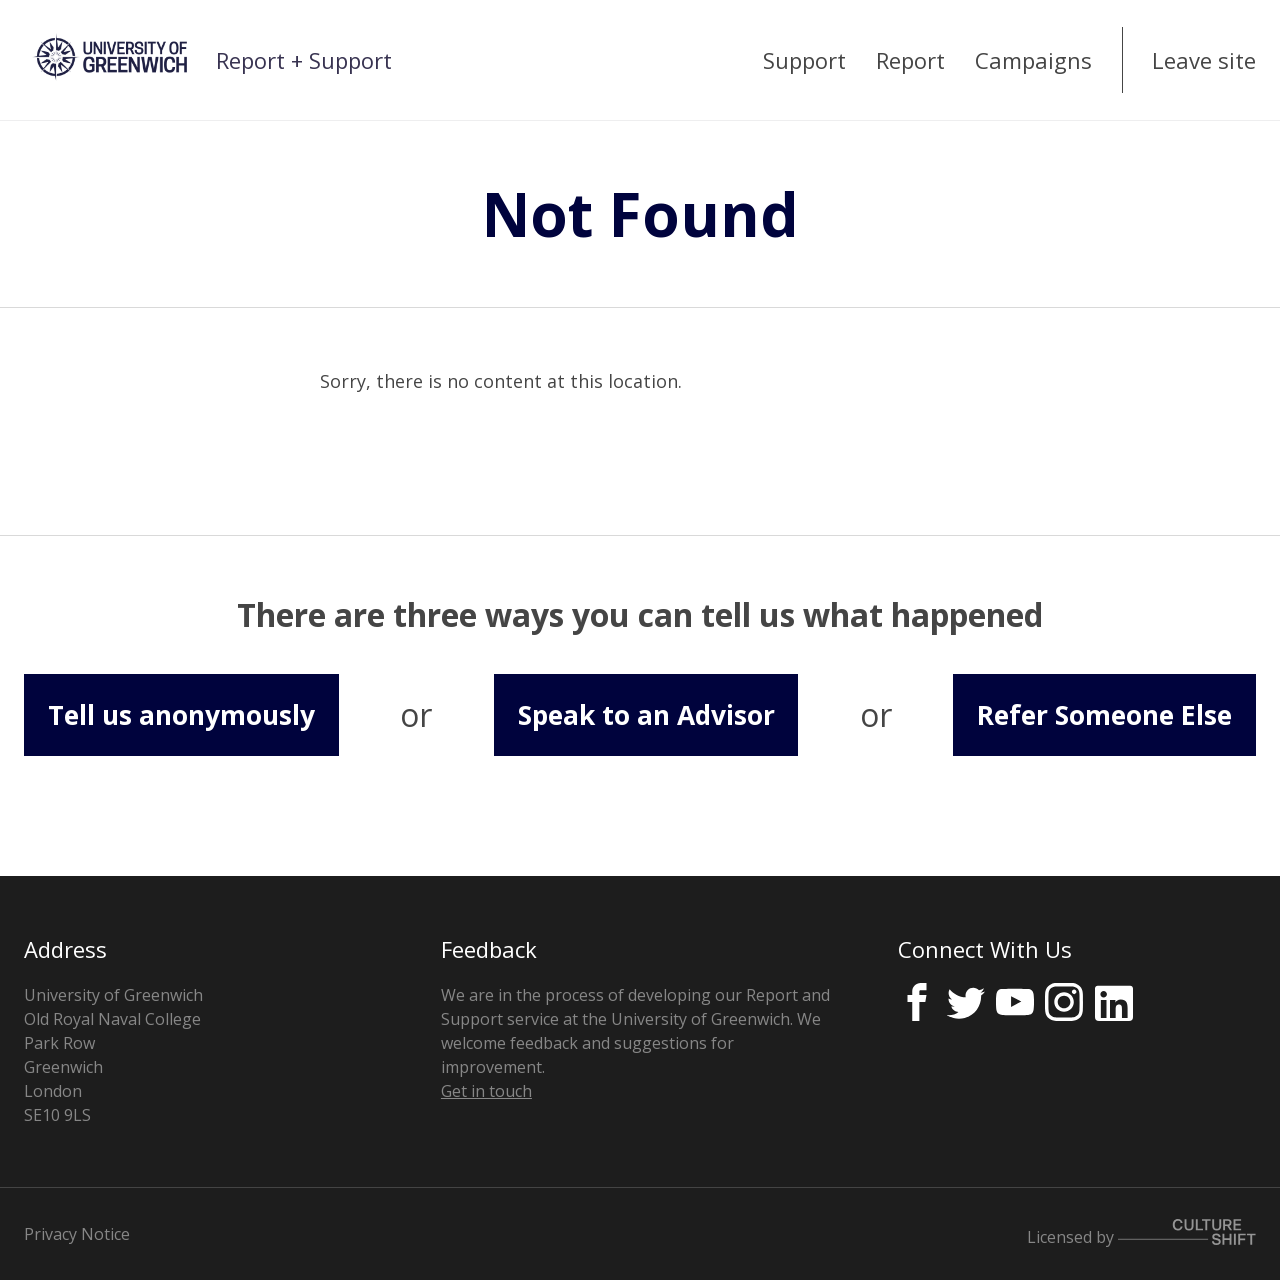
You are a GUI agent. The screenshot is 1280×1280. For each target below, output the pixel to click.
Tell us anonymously (181, 715)
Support (804, 60)
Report (910, 60)
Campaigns (1033, 60)
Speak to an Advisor (646, 715)
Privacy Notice (77, 1234)
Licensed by (1141, 1233)
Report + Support (304, 60)
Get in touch (486, 1091)
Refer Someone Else (1104, 715)
